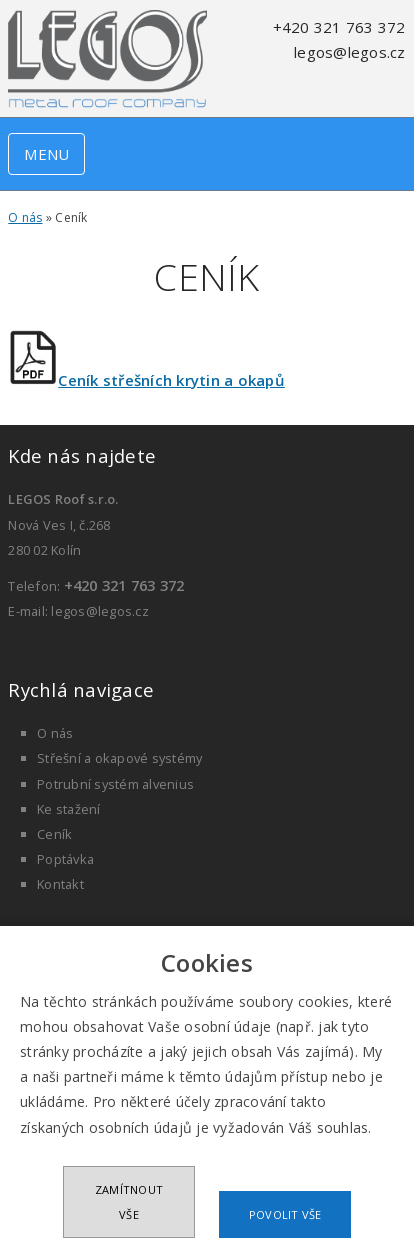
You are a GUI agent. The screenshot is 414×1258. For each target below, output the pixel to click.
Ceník (54, 834)
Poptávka (65, 859)
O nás (25, 217)
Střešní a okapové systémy (119, 758)
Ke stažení (69, 809)
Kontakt (60, 884)
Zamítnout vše (129, 1202)
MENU (46, 154)
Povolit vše (285, 1214)
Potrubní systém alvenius (115, 784)
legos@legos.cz (350, 52)
